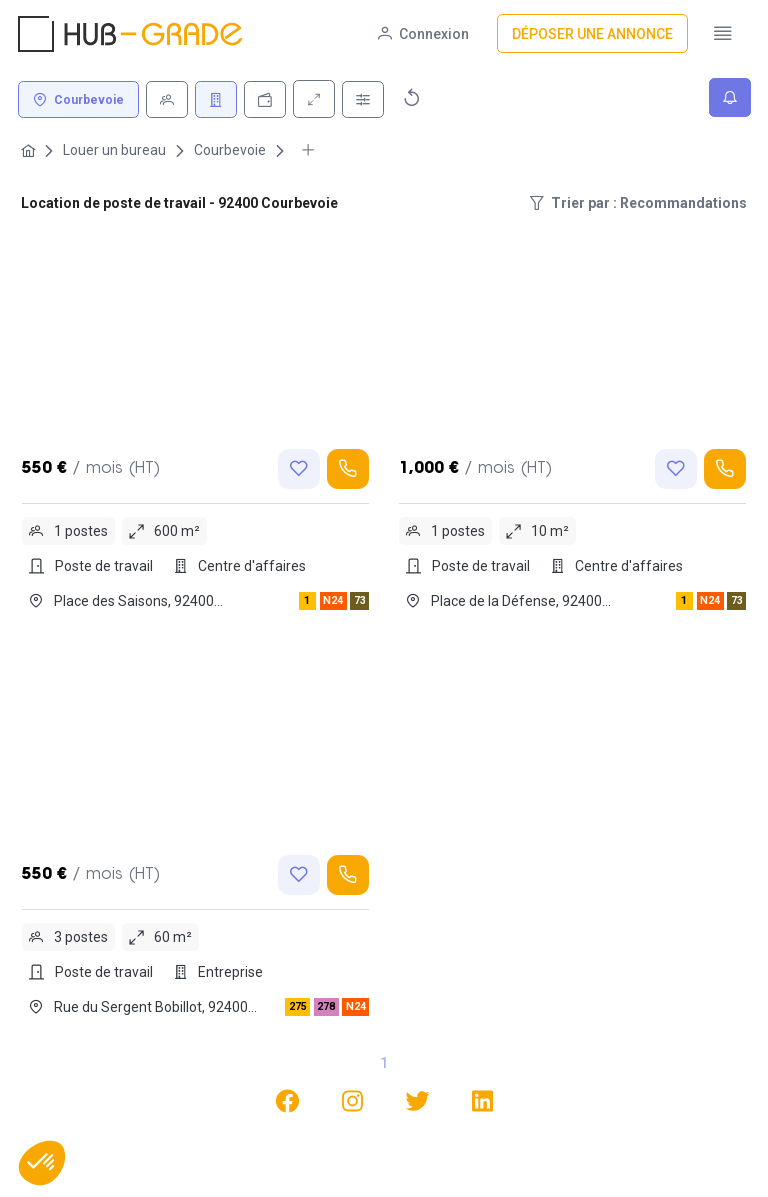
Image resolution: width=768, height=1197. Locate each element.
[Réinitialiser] (412, 97)
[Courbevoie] (78, 99)
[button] (42, 1163)
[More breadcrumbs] (308, 150)
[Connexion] (423, 33)
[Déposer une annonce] (592, 33)
